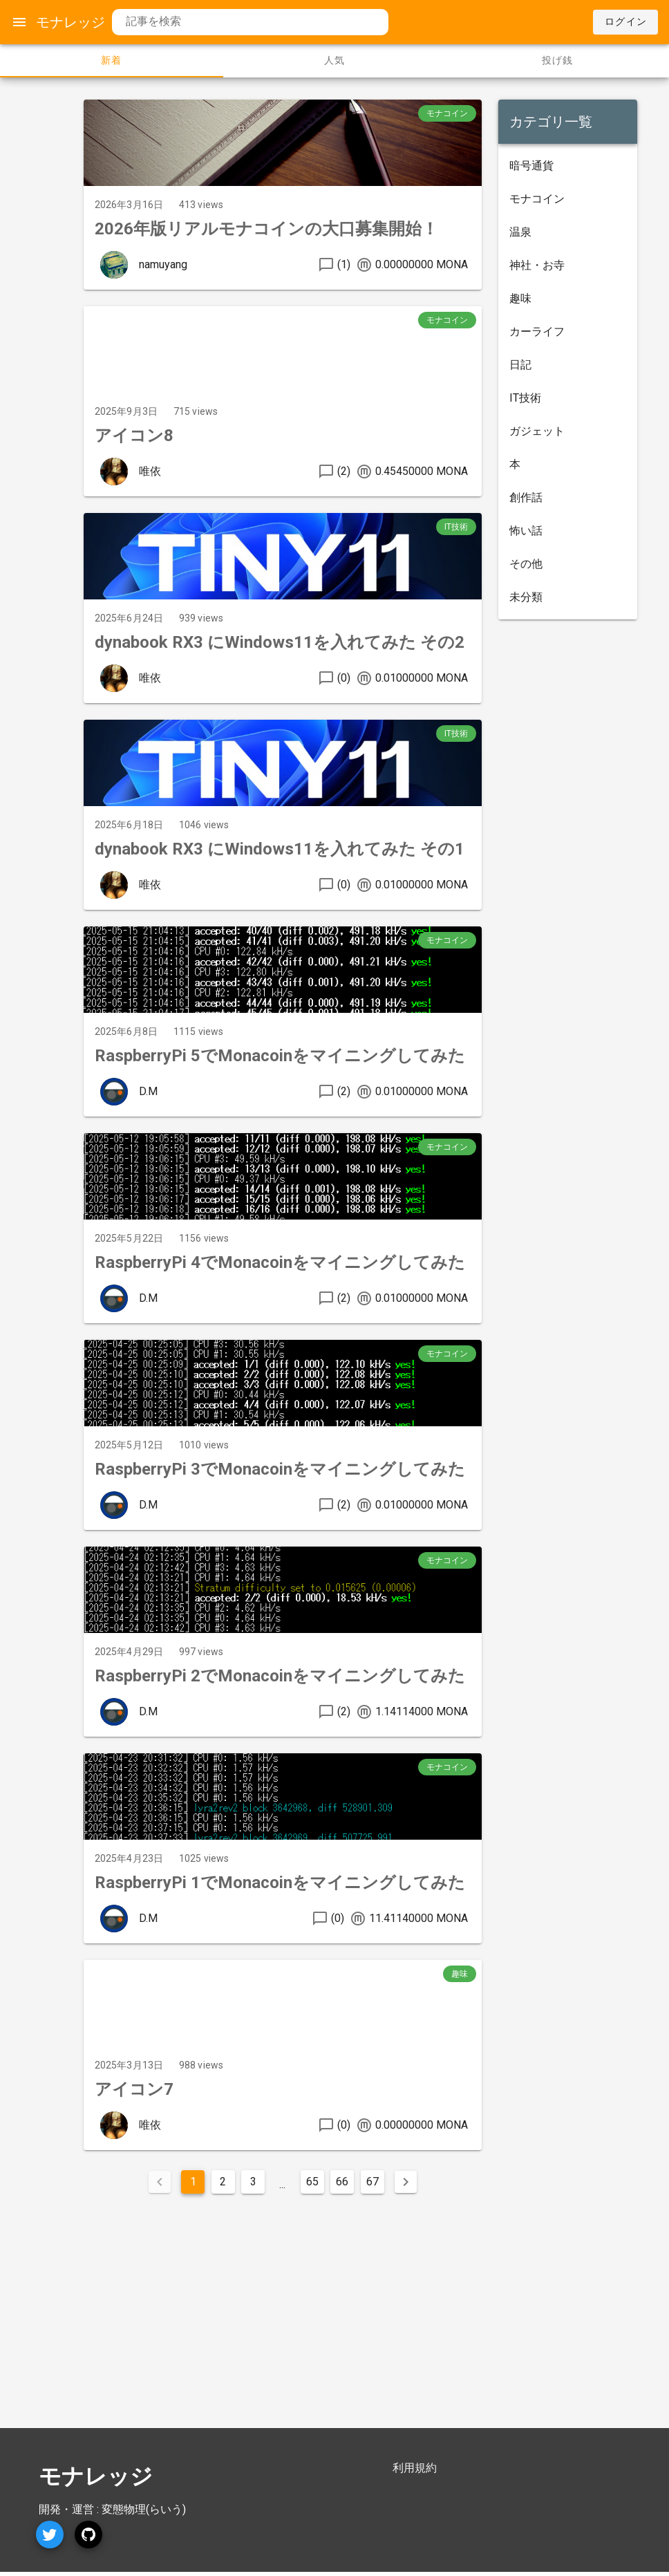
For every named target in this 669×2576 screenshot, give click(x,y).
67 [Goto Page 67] (372, 2181)
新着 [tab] (111, 60)
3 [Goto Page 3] (253, 2181)
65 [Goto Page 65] (312, 2181)
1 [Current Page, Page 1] (193, 2181)
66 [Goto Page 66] (342, 2181)
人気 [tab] (335, 60)
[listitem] (567, 166)
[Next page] (406, 2182)
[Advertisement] (179, 2300)
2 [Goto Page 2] (223, 2181)
